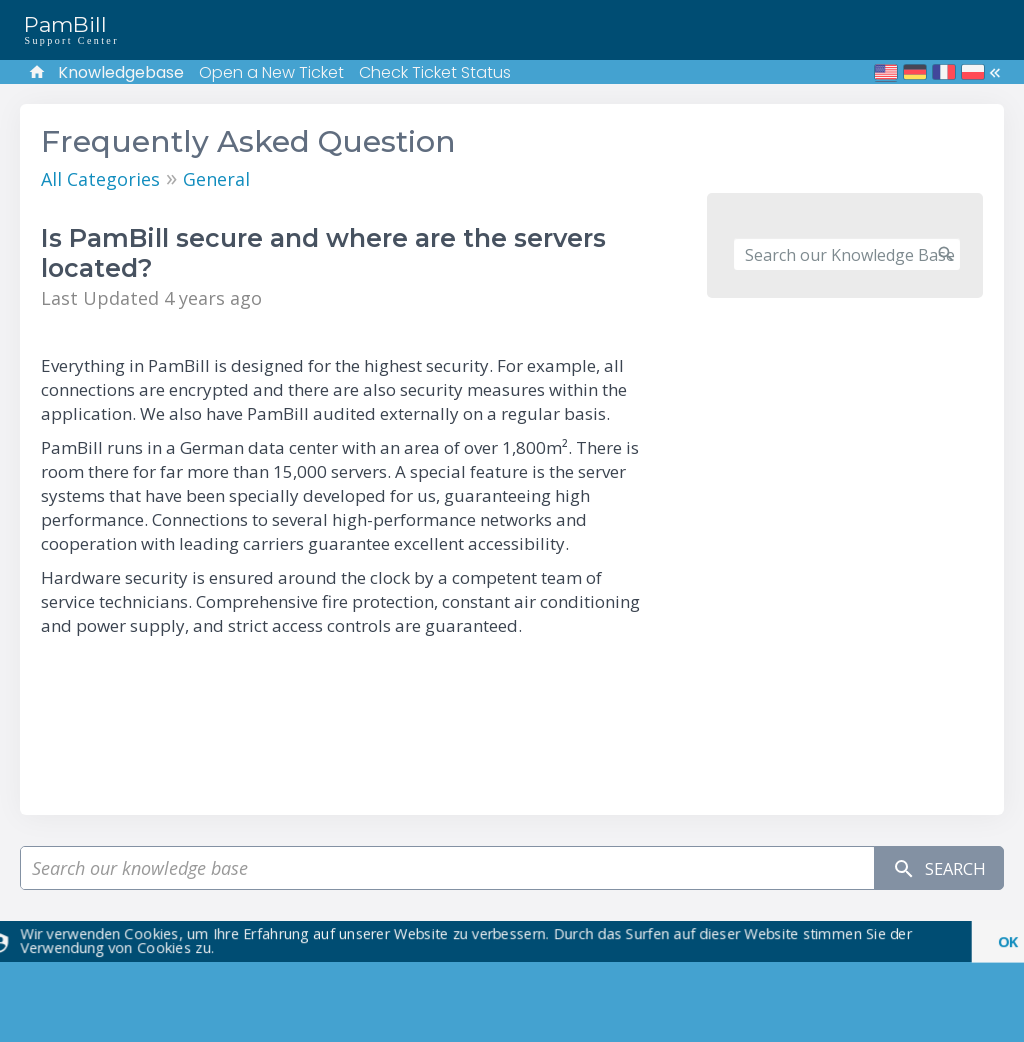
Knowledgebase (121, 72)
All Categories (100, 179)
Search (933, 868)
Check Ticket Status (435, 72)
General (216, 179)
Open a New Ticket (271, 72)
